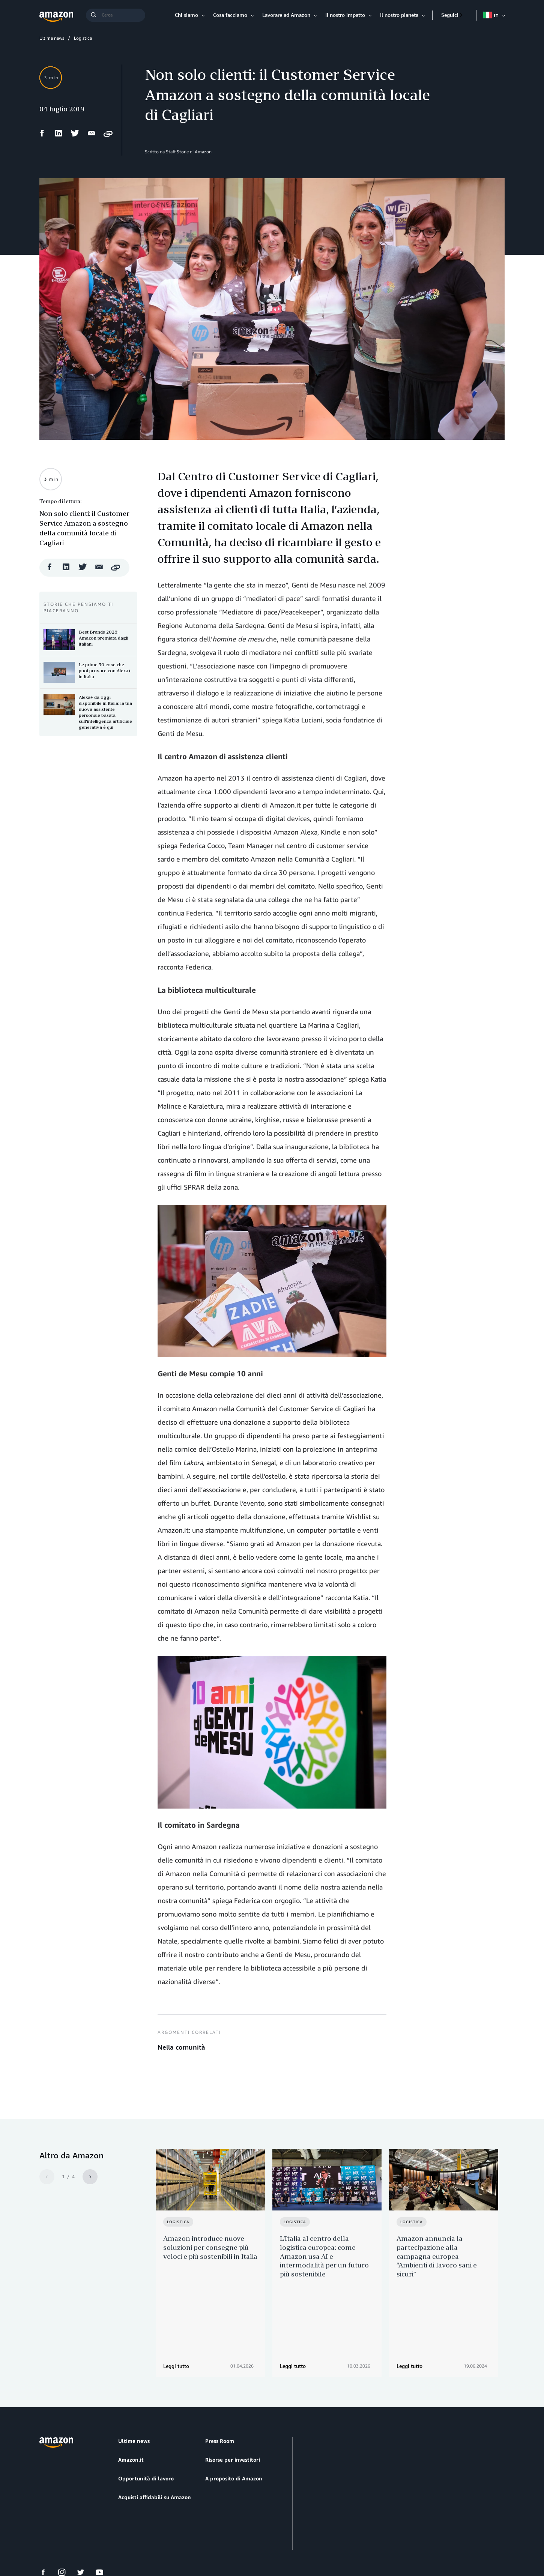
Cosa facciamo (230, 15)
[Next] (90, 2176)
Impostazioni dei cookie (191, 2542)
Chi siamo (186, 15)
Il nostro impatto (345, 15)
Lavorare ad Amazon (286, 15)
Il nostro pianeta (399, 15)
